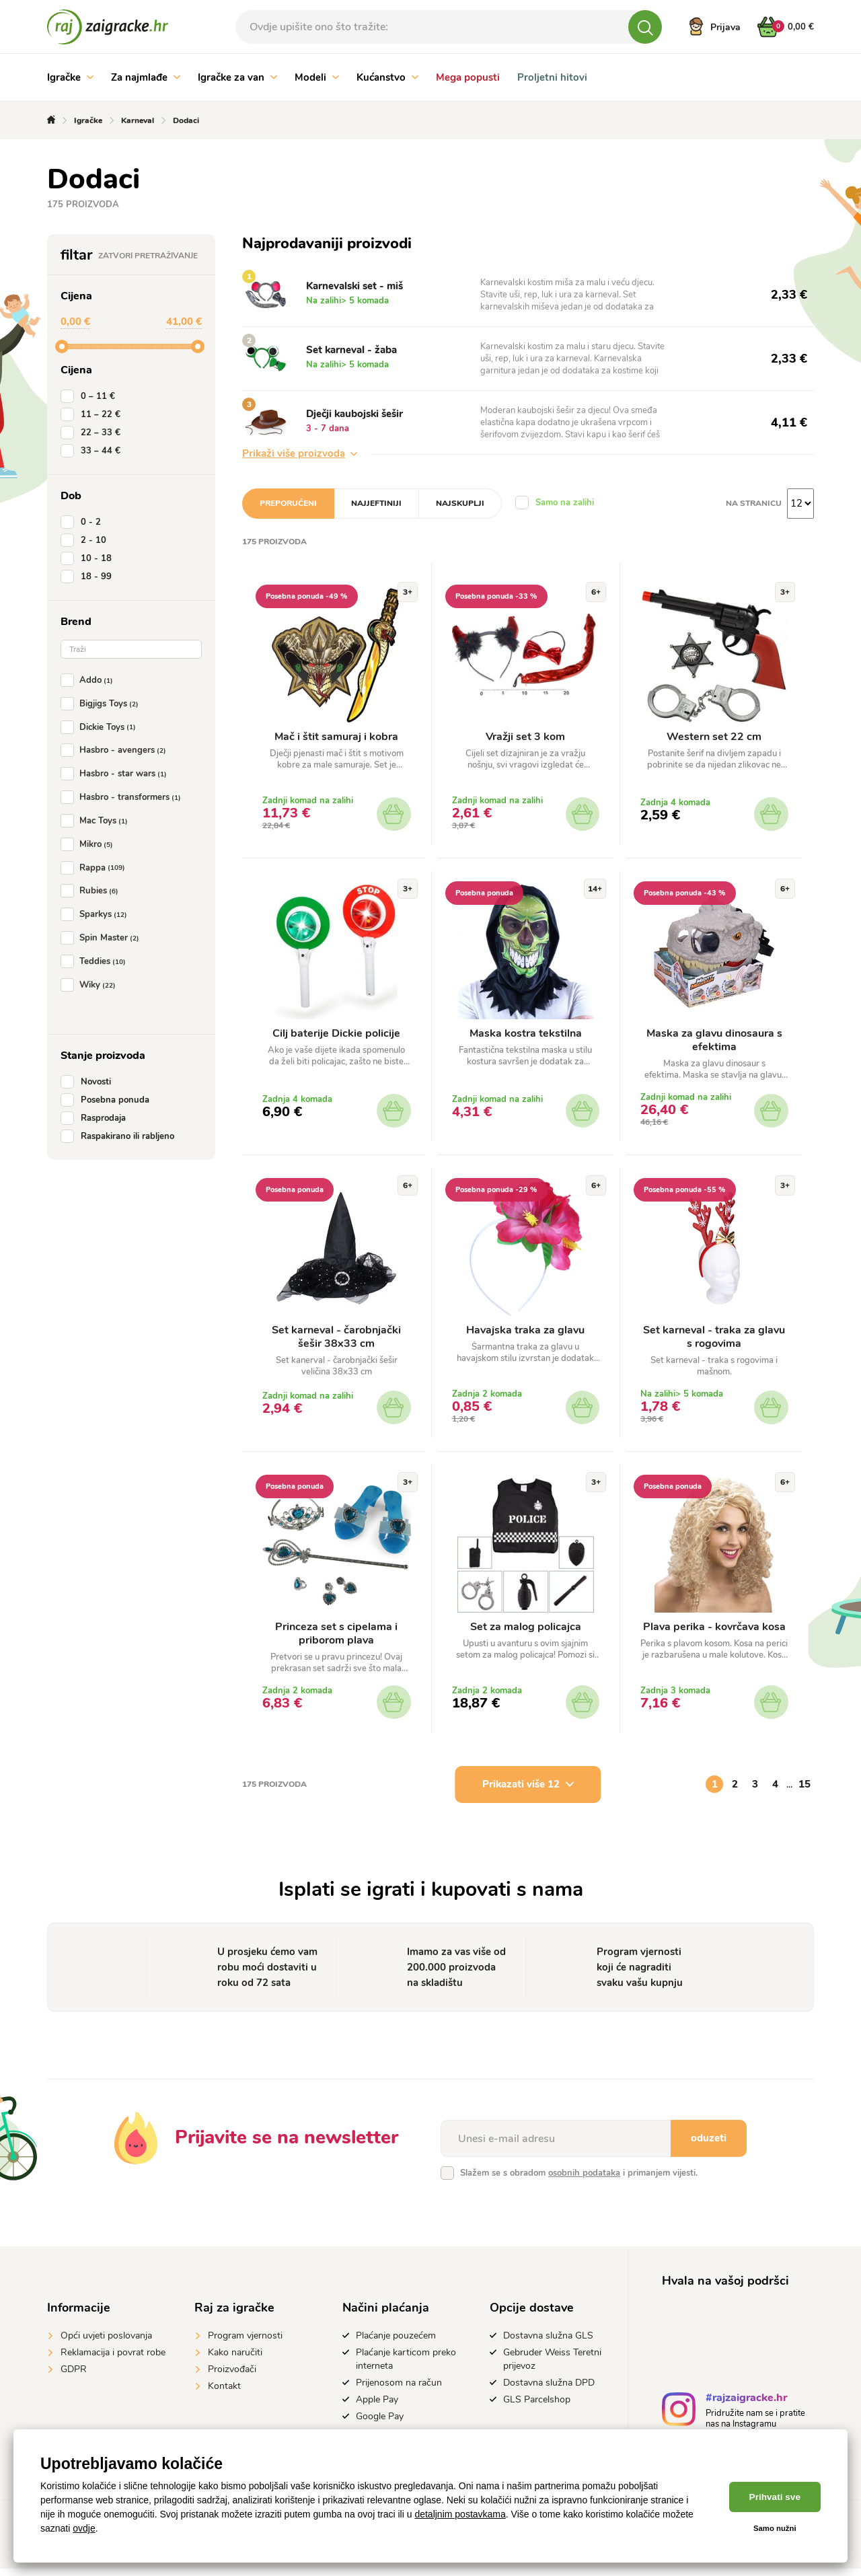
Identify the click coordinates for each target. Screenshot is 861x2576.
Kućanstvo (387, 77)
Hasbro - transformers (123, 797)
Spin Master (102, 938)
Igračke (70, 77)
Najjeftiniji (376, 503)
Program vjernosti (245, 2342)
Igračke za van (237, 77)
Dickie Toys (101, 727)
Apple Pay (377, 2406)
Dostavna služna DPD (549, 2390)
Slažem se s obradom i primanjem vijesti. (579, 2180)
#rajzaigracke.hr (746, 2406)
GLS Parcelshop (536, 2406)
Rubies (92, 891)
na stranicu (754, 503)
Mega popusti (468, 77)
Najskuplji (460, 503)
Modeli (317, 77)
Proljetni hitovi (552, 77)
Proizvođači (232, 2376)
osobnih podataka (584, 2180)
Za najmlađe (145, 77)
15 (804, 1791)
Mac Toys (97, 821)
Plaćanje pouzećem (396, 2342)
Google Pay (380, 2423)
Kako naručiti (235, 2359)
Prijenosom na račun (399, 2390)
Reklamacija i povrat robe (113, 2359)
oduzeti (708, 2145)
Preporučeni (288, 503)
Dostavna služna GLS (548, 2342)
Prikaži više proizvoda (299, 453)
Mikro (89, 844)
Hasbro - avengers (116, 750)
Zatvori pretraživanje (148, 255)
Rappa (95, 868)
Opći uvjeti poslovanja (106, 2342)
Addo (89, 680)
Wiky (91, 985)
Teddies (96, 961)
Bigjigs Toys (102, 704)
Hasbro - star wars (116, 774)
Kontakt (224, 2393)
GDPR (74, 2376)
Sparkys (96, 914)
